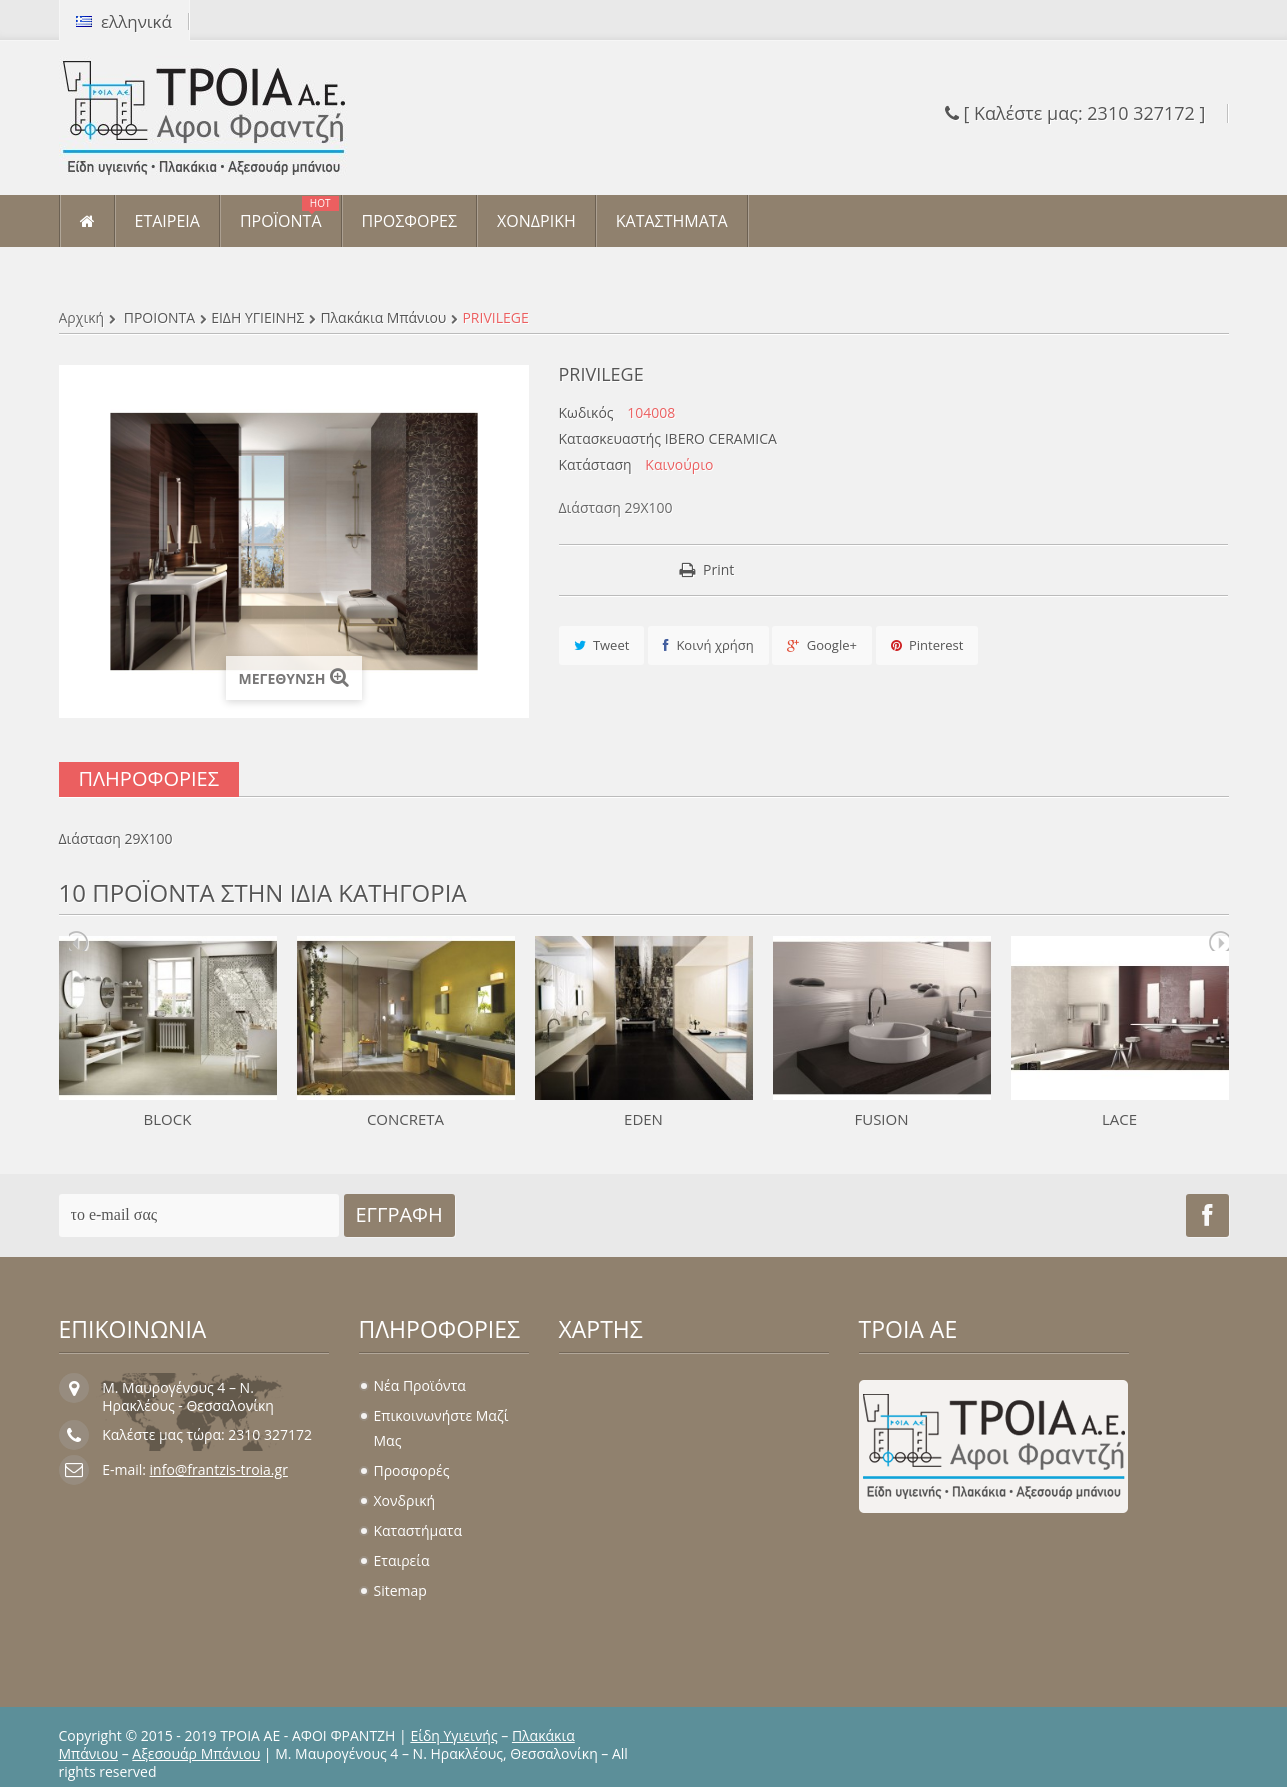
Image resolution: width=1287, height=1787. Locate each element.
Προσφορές (412, 1470)
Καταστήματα (418, 1530)
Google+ (822, 645)
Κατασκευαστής (610, 439)
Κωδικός (586, 413)
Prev (79, 941)
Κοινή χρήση (708, 645)
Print (718, 569)
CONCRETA (405, 1119)
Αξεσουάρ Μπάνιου (196, 1753)
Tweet (602, 645)
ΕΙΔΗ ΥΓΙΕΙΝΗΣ (257, 317)
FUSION (881, 1119)
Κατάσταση (595, 465)
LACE (1119, 1119)
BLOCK (168, 1119)
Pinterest (927, 645)
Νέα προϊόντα (420, 1385)
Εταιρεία (402, 1560)
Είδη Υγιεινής (453, 1735)
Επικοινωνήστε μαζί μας (441, 1428)
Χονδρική (405, 1500)
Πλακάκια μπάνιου (383, 317)
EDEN (643, 1119)
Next (1219, 941)
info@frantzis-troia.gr (219, 1469)
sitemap (400, 1590)
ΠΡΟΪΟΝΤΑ (159, 317)
